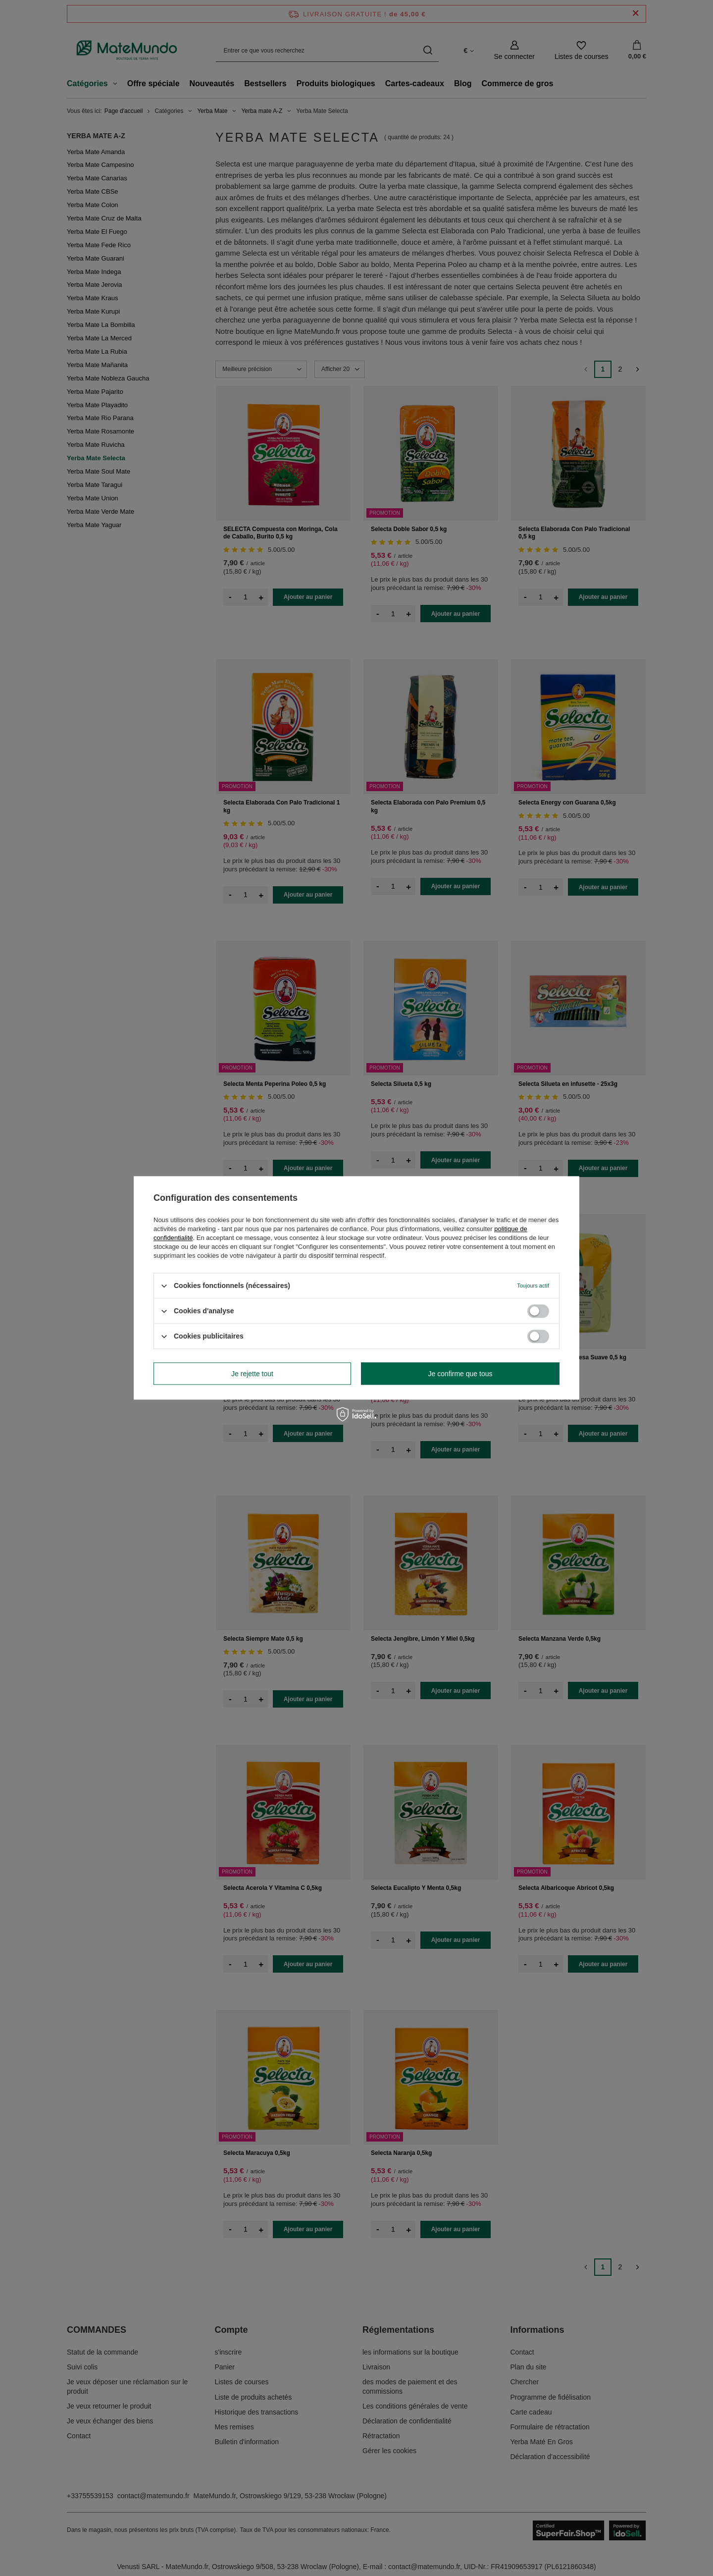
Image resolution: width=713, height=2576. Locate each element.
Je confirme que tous (460, 1374)
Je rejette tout (252, 1374)
